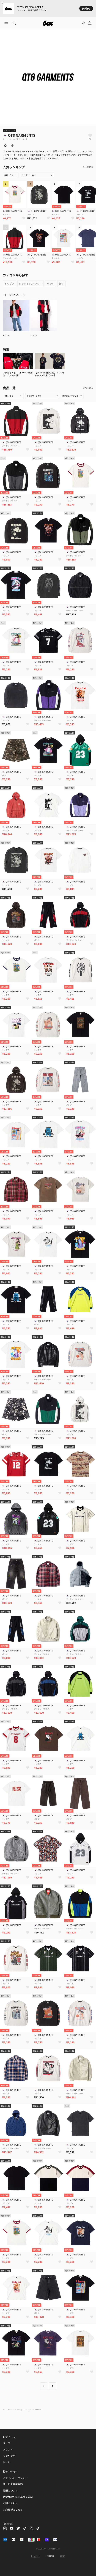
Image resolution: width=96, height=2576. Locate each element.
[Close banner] (3, 3)
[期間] (10, 175)
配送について (10, 2490)
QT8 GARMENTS (34, 2409)
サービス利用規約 (13, 2484)
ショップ (20, 2409)
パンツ (50, 283)
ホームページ (8, 2409)
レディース (9, 2436)
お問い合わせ (10, 2503)
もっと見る (88, 166)
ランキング (9, 2456)
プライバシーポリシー (15, 2477)
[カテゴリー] (37, 175)
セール (6, 2462)
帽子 (61, 283)
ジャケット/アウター (30, 283)
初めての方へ (10, 2471)
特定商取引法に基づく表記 (18, 2497)
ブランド (8, 2449)
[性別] (13, 396)
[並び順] (72, 396)
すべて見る (88, 387)
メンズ (6, 2443)
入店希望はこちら (13, 2509)
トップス (9, 283)
